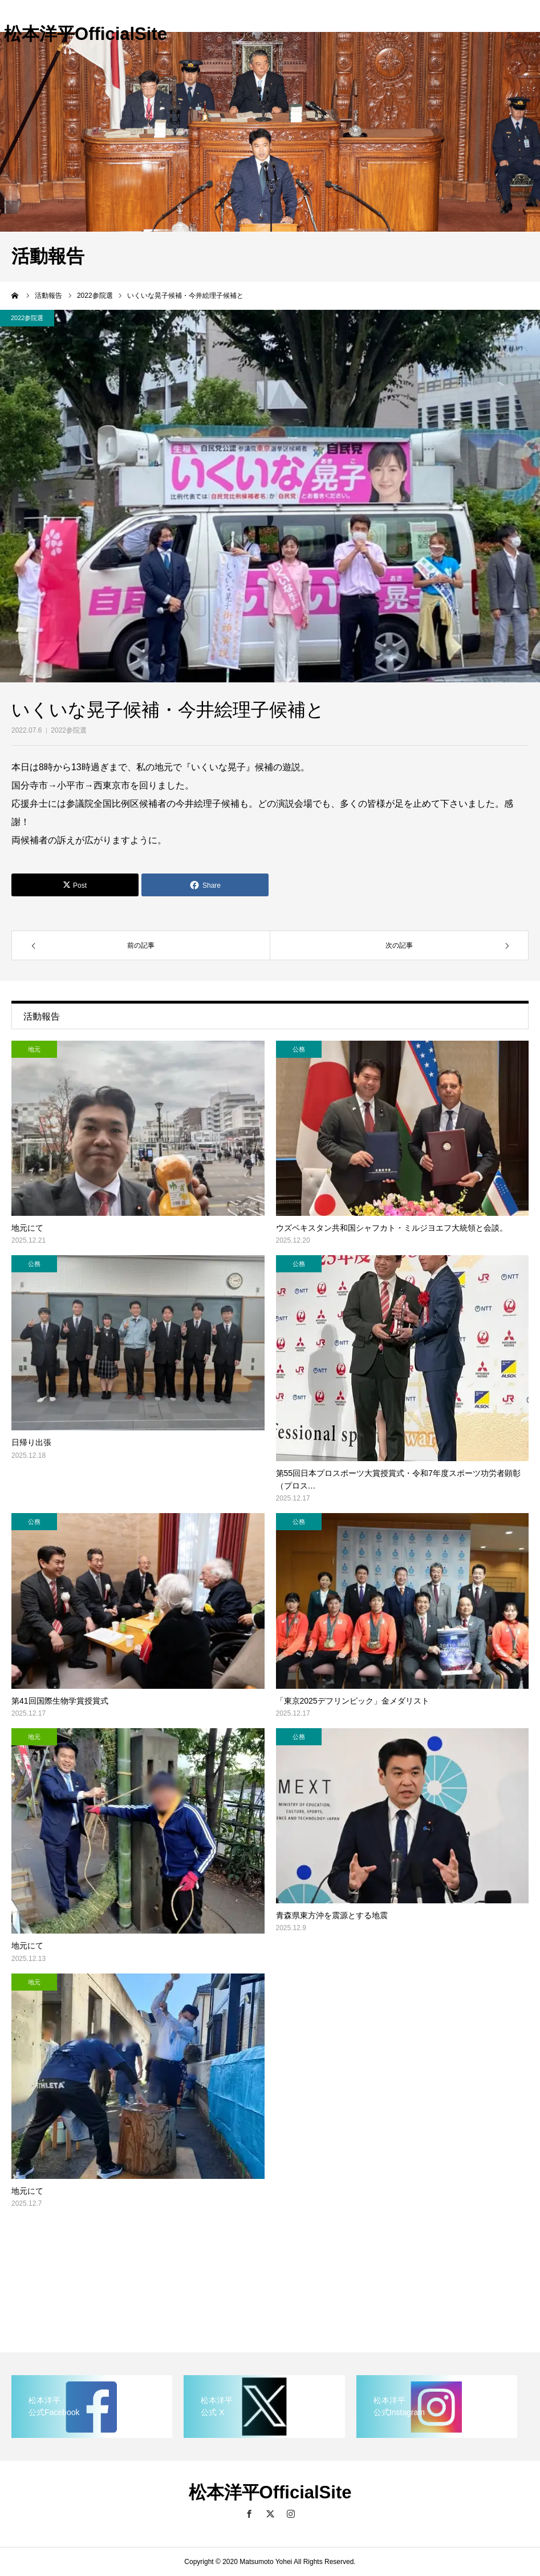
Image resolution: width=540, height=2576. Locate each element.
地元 (34, 1049)
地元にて (27, 1227)
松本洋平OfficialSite (85, 34)
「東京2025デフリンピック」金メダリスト (352, 1700)
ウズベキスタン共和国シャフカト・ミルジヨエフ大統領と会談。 (391, 1227)
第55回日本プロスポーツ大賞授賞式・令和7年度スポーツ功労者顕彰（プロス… (398, 1479)
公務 (299, 1049)
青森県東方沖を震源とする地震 (332, 1915)
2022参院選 (69, 730)
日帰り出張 (31, 1442)
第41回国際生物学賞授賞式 (59, 1700)
